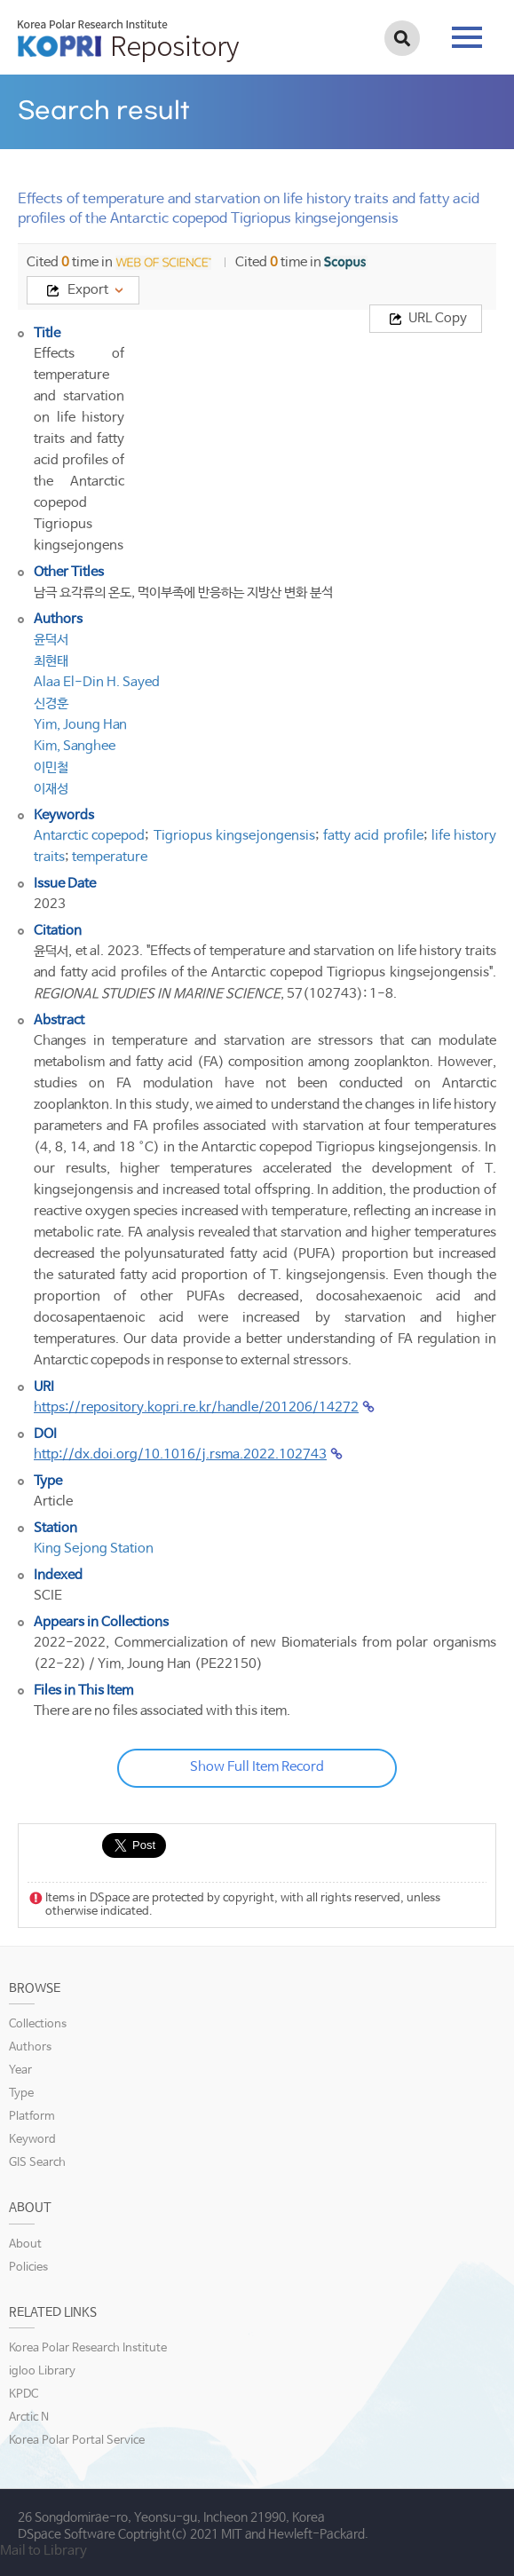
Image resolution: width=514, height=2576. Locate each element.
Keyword (32, 2139)
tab (467, 37)
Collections (38, 2024)
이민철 (51, 767)
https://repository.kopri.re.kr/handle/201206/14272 (196, 1407)
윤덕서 (51, 639)
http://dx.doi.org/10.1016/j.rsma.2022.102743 (180, 1454)
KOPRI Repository (128, 41)
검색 (402, 38)
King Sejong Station (94, 1548)
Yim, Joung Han (80, 724)
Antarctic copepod (89, 835)
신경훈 (51, 703)
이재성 (51, 788)
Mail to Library (43, 2550)
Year (20, 2070)
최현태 (51, 660)
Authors (30, 2047)
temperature (109, 857)
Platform (32, 2116)
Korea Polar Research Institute (88, 2348)
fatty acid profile (373, 835)
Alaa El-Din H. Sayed (97, 682)
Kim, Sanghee (74, 746)
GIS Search (37, 2162)
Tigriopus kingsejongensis (234, 835)
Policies (28, 2267)
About (25, 2244)
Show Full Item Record (257, 1766)
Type (21, 2093)
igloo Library (42, 2371)
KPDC (23, 2394)
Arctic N (29, 2417)
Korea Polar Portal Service (77, 2440)
